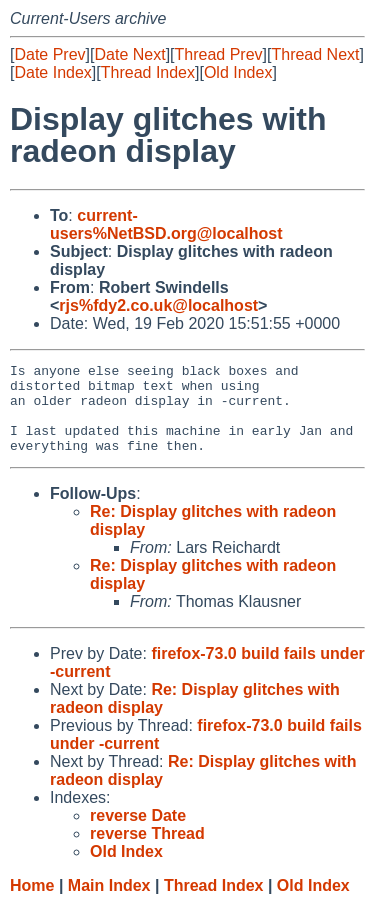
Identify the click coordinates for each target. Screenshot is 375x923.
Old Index (238, 72)
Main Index (109, 903)
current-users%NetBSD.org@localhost (166, 224)
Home (32, 903)
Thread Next (315, 54)
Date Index (52, 72)
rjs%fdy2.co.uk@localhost (158, 305)
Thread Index (148, 72)
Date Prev (49, 54)
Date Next (129, 54)
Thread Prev (219, 54)
